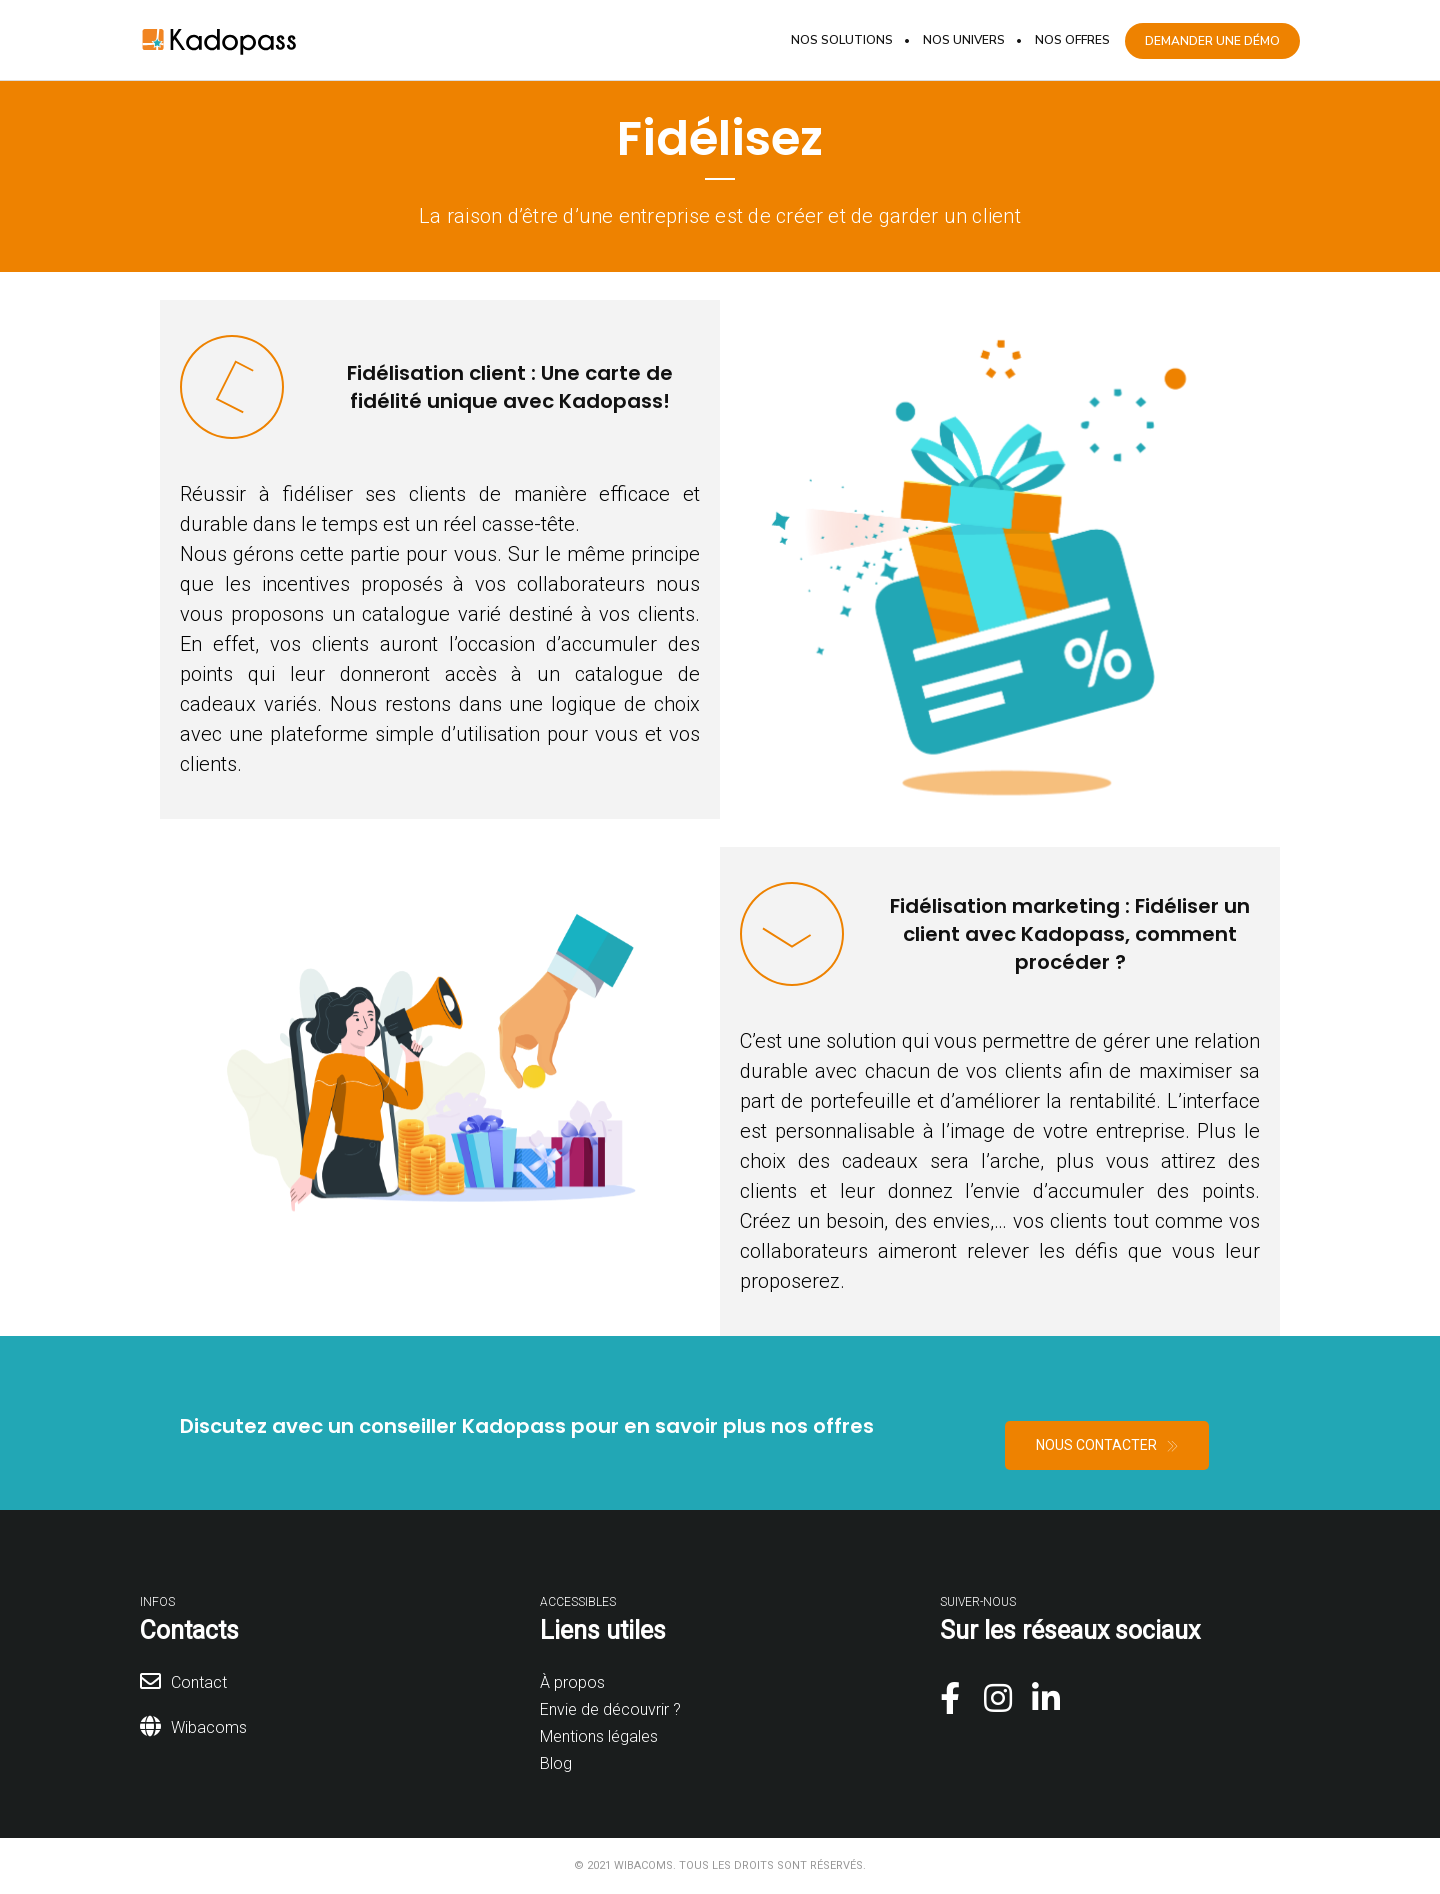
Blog (556, 1763)
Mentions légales (599, 1736)
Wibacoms (209, 1727)
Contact (199, 1682)
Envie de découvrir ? (610, 1709)
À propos (572, 1682)
